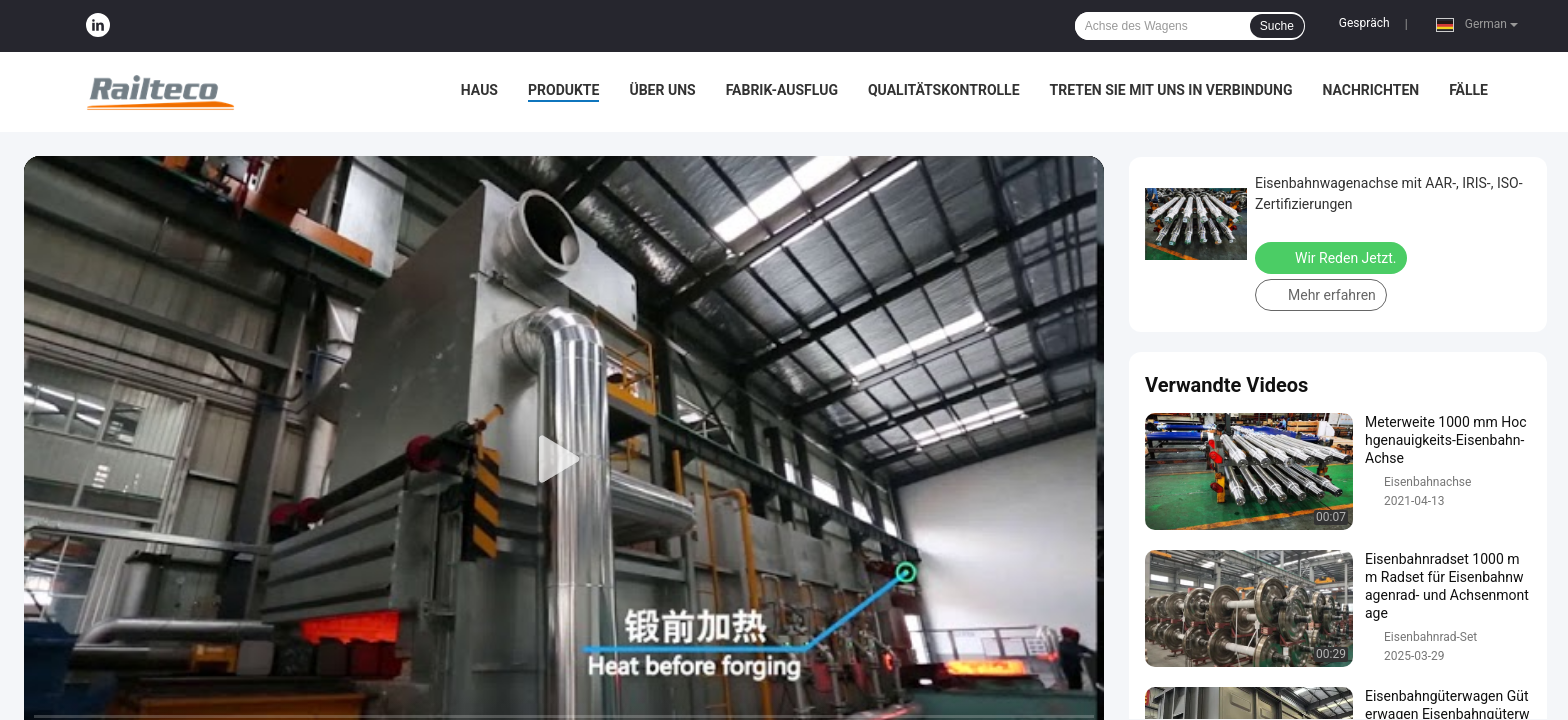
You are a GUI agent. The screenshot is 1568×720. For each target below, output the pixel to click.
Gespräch (1364, 23)
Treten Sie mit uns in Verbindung (1171, 90)
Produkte (563, 90)
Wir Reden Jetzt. (1333, 257)
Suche (1277, 26)
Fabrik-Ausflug (782, 90)
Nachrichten (1370, 90)
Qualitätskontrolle (944, 90)
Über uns (662, 90)
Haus (479, 90)
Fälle (1468, 90)
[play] (564, 460)
